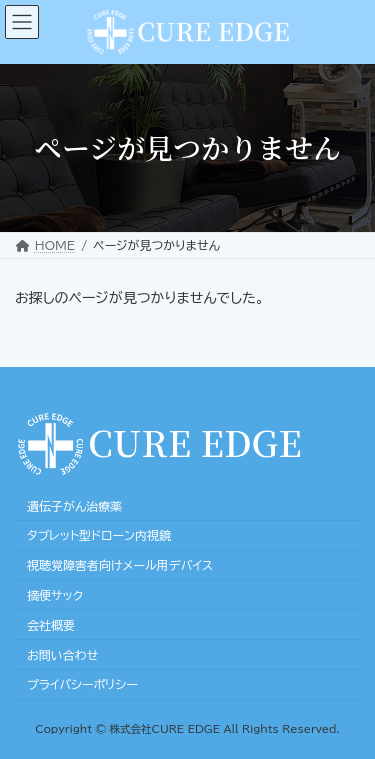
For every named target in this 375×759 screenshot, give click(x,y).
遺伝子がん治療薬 (74, 505)
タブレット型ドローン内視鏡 (99, 535)
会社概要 (51, 625)
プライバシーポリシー (82, 684)
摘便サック (55, 595)
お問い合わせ (62, 654)
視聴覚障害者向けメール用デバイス (120, 565)
